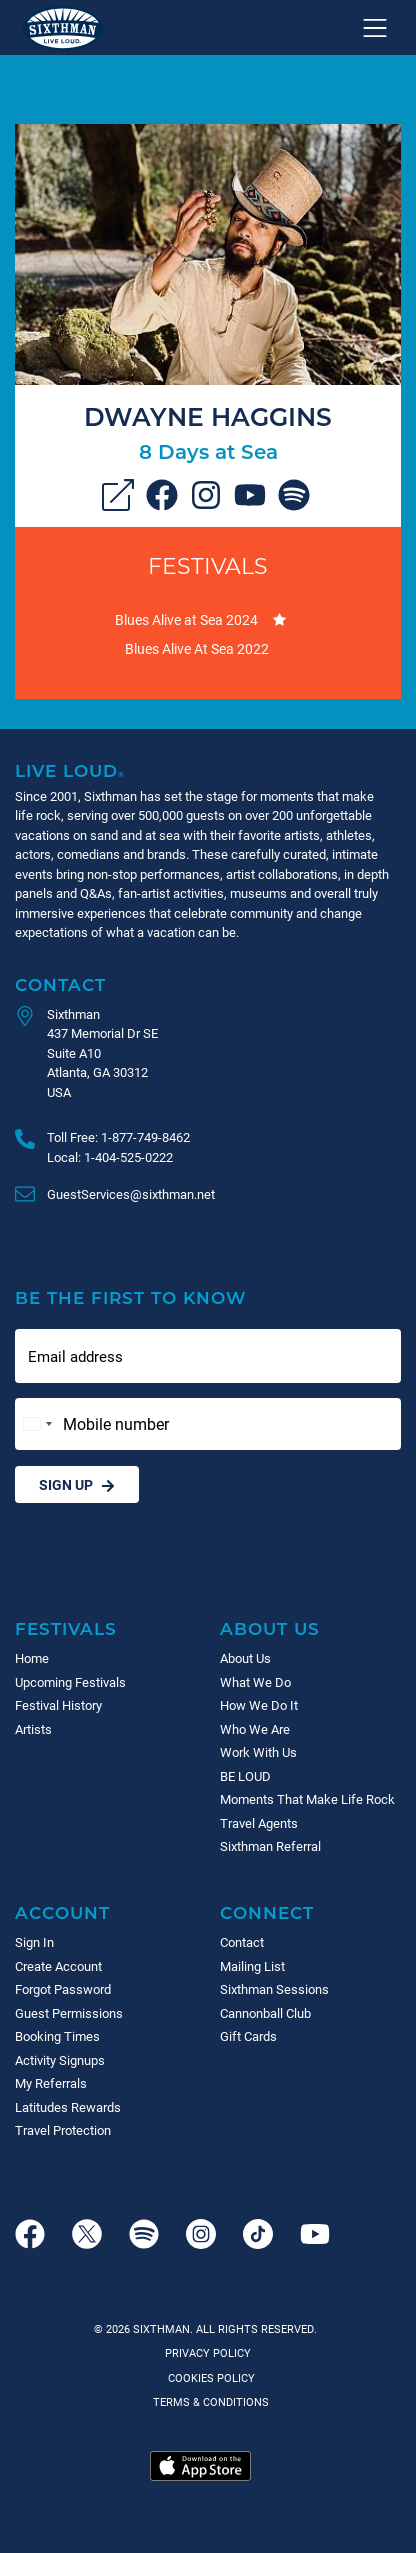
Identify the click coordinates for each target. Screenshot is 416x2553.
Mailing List (252, 1966)
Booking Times (57, 2036)
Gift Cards (248, 2036)
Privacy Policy (208, 2352)
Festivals (208, 565)
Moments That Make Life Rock (307, 1799)
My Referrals (51, 2083)
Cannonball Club (265, 2013)
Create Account (58, 1966)
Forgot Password (63, 1989)
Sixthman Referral (270, 1846)
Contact (60, 984)
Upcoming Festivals (70, 1682)
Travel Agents (259, 1823)
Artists (33, 1729)
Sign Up (77, 1484)
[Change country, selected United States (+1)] (37, 1424)
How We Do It (259, 1705)
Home (32, 1658)
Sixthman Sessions (274, 1989)
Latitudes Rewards (68, 2107)
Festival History (58, 1705)
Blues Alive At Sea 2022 (197, 648)
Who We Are (255, 1729)
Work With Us (258, 1752)
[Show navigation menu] (375, 28)
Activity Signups (60, 2060)
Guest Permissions (69, 2013)
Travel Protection (63, 2130)
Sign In (34, 1942)
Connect (267, 1912)
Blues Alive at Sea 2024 (186, 619)
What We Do (255, 1682)
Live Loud (70, 770)
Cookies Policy (208, 2377)
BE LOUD (245, 1776)
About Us (270, 1628)
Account (62, 1912)
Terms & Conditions (208, 2401)
